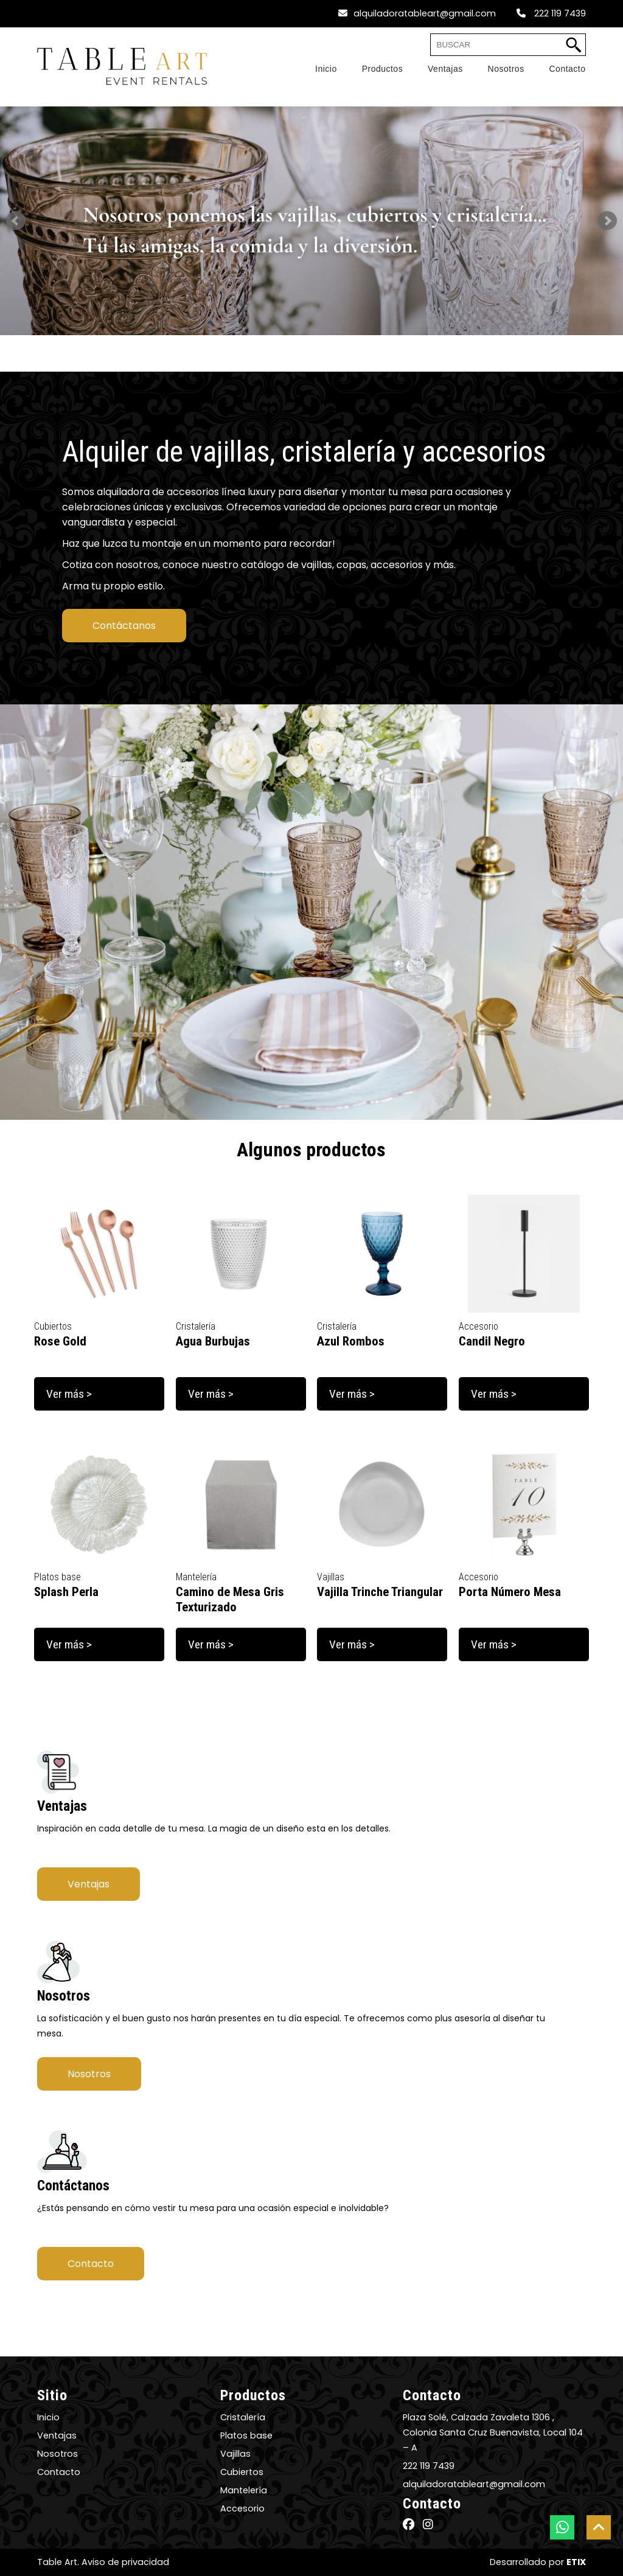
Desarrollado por (538, 2562)
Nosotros (89, 2074)
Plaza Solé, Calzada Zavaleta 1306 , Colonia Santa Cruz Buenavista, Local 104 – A (493, 2432)
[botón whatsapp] (562, 2527)
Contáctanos (124, 626)
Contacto (91, 2264)
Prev (16, 221)
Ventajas (89, 1884)
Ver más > (69, 1394)
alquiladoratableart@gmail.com (417, 13)
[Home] (314, 69)
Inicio (48, 2417)
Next (607, 221)
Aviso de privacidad (125, 2562)
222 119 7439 (551, 13)
